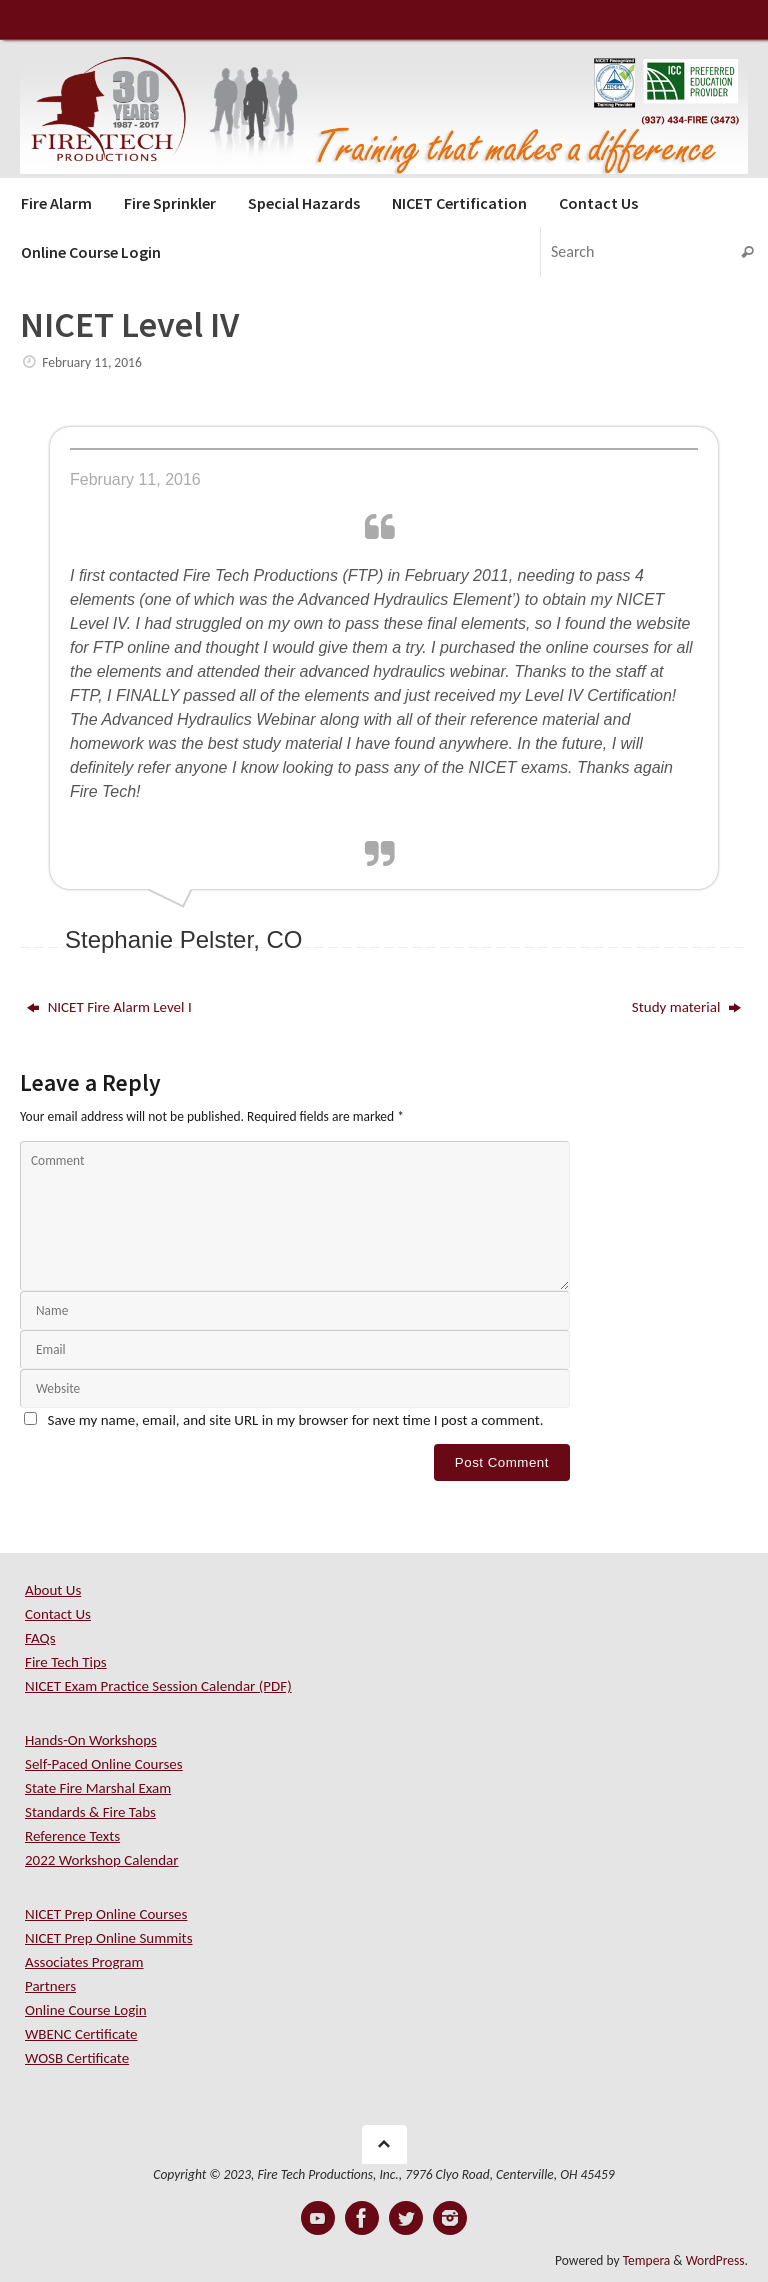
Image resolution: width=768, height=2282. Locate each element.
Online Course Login (86, 2010)
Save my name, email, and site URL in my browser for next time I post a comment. (296, 1420)
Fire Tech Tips (66, 1662)
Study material (686, 1007)
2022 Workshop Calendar (102, 1860)
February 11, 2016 (92, 362)
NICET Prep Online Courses (106, 1914)
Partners (50, 1986)
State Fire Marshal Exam (98, 1788)
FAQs (40, 1638)
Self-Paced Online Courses (104, 1764)
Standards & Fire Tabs (90, 1812)
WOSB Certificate (77, 2058)
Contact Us (58, 1614)
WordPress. (717, 2260)
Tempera (647, 2260)
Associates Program (84, 1962)
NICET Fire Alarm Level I (109, 1007)
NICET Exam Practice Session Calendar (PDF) (158, 1686)
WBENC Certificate (81, 2034)
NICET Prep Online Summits (109, 1938)
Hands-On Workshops (91, 1740)
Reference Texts (72, 1836)
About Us (53, 1590)
